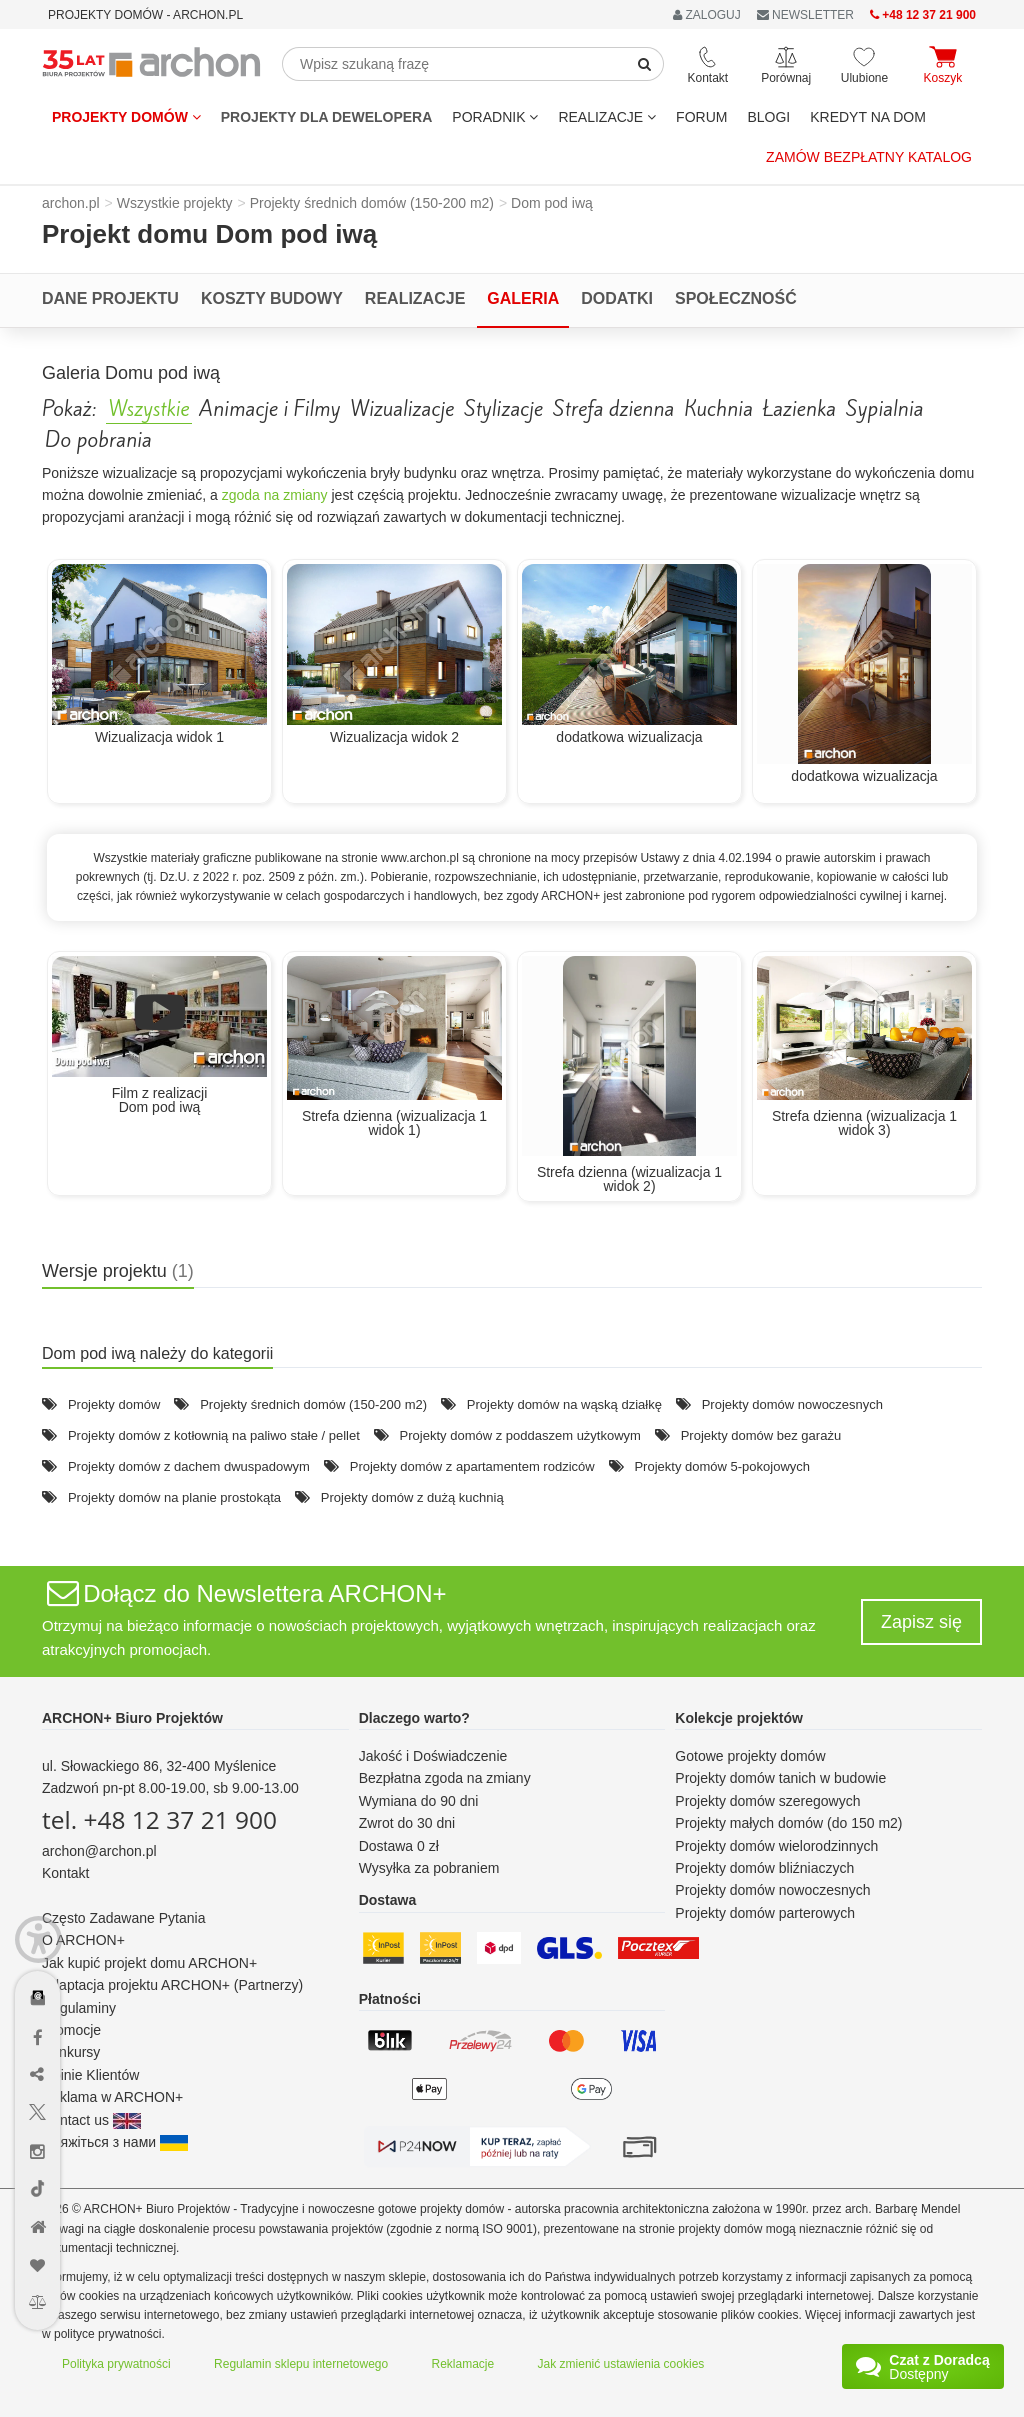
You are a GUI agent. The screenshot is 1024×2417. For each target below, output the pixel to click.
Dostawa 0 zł (399, 1846)
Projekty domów (126, 117)
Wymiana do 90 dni (419, 1801)
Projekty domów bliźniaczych (764, 1868)
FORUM (701, 117)
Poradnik (495, 117)
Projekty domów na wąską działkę (564, 1404)
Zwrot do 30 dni (407, 1823)
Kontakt (65, 1873)
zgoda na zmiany (275, 495)
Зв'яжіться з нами (115, 2142)
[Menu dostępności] (38, 1939)
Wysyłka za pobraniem (429, 1868)
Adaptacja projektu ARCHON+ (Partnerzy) (172, 1985)
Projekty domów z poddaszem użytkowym (520, 1435)
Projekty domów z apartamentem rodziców (472, 1466)
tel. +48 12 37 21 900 (159, 1819)
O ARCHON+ (83, 1940)
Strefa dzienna (613, 409)
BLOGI (768, 117)
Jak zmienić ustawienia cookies (621, 2364)
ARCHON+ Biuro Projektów (132, 1718)
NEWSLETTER (805, 15)
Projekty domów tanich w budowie (780, 1778)
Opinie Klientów (90, 2075)
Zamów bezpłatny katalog (869, 157)
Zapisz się (921, 1622)
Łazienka (799, 409)
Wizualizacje (402, 409)
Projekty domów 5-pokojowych (722, 1466)
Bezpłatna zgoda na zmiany (445, 1778)
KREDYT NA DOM (868, 117)
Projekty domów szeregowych (767, 1801)
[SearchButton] (645, 64)
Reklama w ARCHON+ (112, 2097)
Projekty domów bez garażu (761, 1435)
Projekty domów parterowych (765, 1913)
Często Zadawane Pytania (123, 1918)
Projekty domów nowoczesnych (792, 1404)
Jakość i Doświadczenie (433, 1756)
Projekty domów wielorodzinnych (776, 1846)
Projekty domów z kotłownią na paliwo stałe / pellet (214, 1435)
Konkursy (71, 2052)
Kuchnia (718, 409)
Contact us (91, 2120)
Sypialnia (884, 409)
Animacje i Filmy (269, 409)
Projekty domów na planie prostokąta (174, 1497)
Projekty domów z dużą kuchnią (412, 1497)
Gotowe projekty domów (750, 1756)
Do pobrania (98, 440)
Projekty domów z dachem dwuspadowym (189, 1466)
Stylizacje (503, 409)
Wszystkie (149, 409)
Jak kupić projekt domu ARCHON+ (149, 1963)
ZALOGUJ (707, 15)
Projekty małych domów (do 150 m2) (788, 1823)
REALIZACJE (607, 117)
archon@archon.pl (99, 1851)
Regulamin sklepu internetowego (301, 2364)
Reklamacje (463, 2364)
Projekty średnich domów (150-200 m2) (313, 1404)
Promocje (71, 2030)
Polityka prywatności (116, 2364)
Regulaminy (79, 2008)
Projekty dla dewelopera (327, 117)
